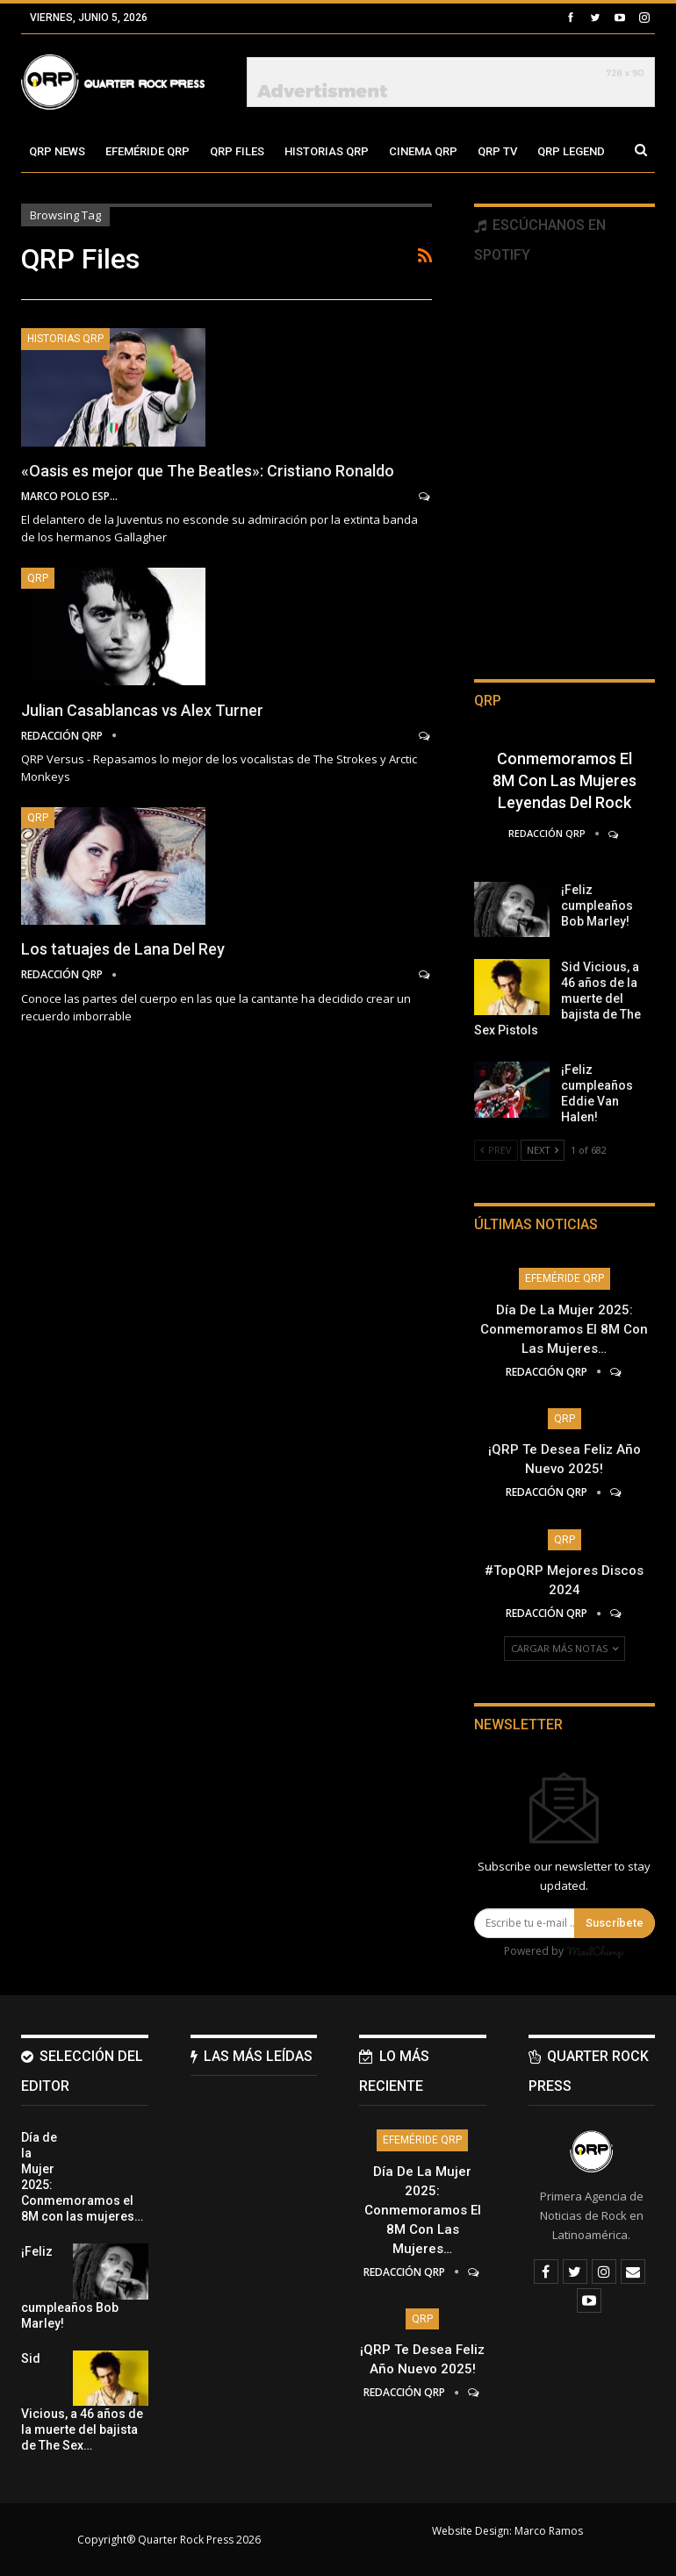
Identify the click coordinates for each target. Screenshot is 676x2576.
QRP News (57, 151)
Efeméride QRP (147, 151)
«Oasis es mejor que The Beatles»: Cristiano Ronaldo (207, 471)
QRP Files (237, 151)
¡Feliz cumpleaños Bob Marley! (597, 905)
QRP (37, 578)
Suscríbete (615, 1922)
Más (549, 151)
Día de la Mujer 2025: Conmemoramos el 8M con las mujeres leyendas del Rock (564, 758)
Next (542, 1149)
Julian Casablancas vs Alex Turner (142, 710)
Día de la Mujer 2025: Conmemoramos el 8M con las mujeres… (564, 1329)
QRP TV (497, 151)
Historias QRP (326, 151)
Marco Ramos (548, 2530)
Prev (496, 1149)
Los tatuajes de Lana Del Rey (123, 949)
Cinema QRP (423, 151)
